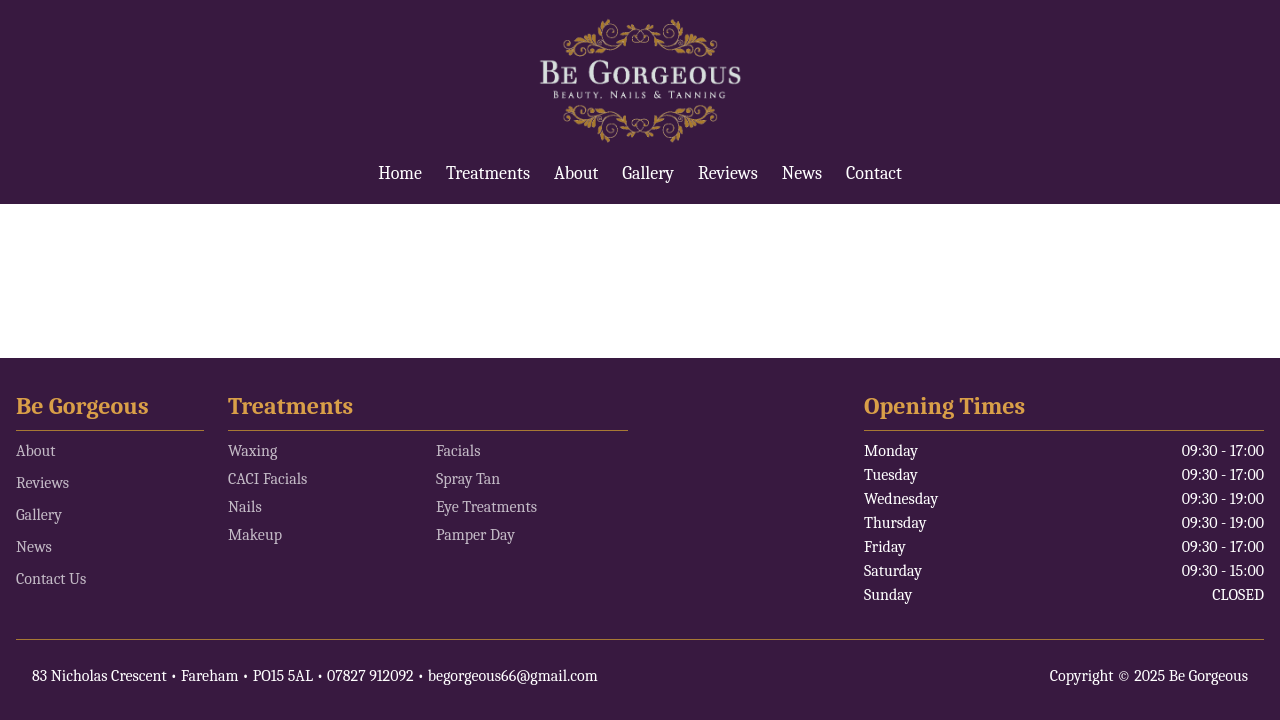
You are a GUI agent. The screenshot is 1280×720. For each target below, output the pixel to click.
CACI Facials (267, 479)
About (576, 173)
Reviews (728, 173)
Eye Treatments (486, 507)
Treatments (488, 173)
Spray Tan (468, 479)
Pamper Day (475, 535)
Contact (874, 173)
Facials (458, 451)
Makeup (255, 535)
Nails (245, 507)
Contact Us (51, 579)
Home (400, 173)
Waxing (252, 451)
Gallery (648, 173)
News (802, 173)
